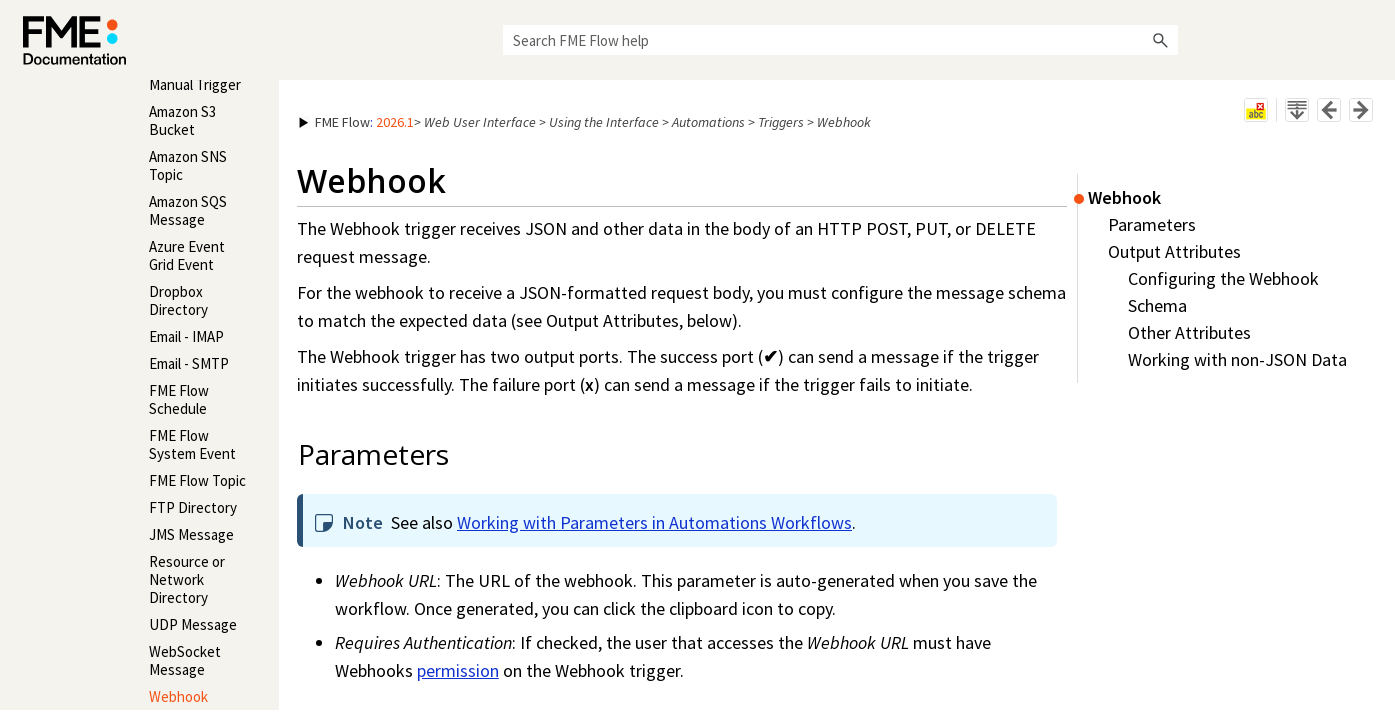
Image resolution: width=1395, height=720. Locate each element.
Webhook (178, 696)
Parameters (1152, 224)
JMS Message (191, 534)
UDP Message (193, 624)
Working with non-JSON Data (1237, 359)
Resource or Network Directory (187, 579)
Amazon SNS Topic (188, 165)
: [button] (356, 122)
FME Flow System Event (192, 444)
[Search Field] (840, 40)
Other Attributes (1189, 332)
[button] (1160, 40)
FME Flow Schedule (179, 399)
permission (458, 670)
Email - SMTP (189, 363)
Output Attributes (1174, 251)
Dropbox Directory (178, 300)
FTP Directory (193, 507)
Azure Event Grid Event (187, 255)
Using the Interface (604, 122)
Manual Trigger (195, 84)
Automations (708, 122)
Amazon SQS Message (188, 210)
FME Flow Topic (197, 480)
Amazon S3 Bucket (182, 120)
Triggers (781, 122)
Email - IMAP (186, 336)
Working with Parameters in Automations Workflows (654, 522)
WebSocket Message (185, 660)
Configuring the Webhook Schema (1223, 292)
